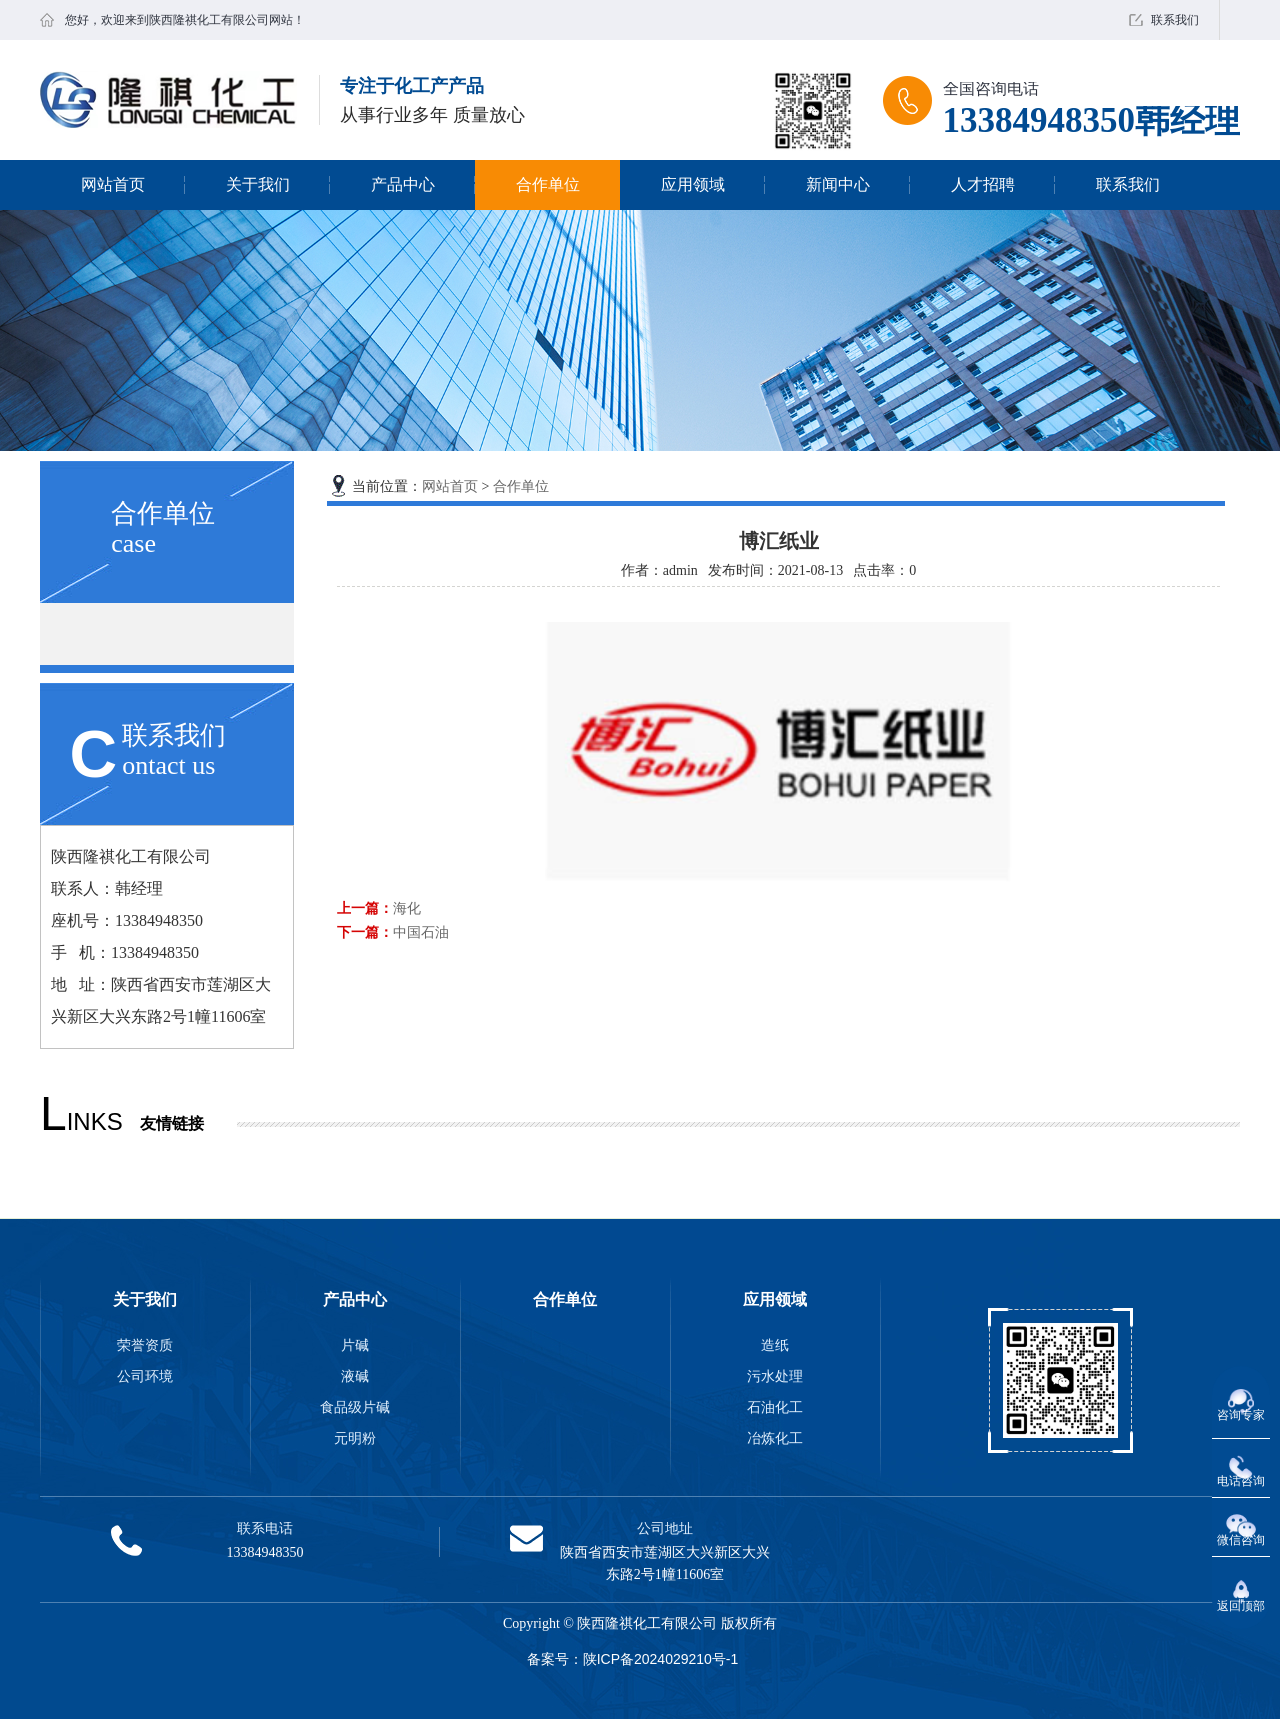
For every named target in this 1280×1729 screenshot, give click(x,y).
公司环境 (145, 1376)
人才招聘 (983, 184)
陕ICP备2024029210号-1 (661, 1659)
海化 (407, 908)
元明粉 (355, 1438)
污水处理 (775, 1376)
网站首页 (113, 184)
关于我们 (258, 184)
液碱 (355, 1376)
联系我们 (1175, 20)
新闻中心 (838, 184)
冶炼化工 (775, 1438)
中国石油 (421, 932)
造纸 (775, 1345)
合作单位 (548, 184)
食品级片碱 (355, 1407)
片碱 (355, 1345)
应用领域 (693, 184)
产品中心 (403, 184)
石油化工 (775, 1407)
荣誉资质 (145, 1345)
